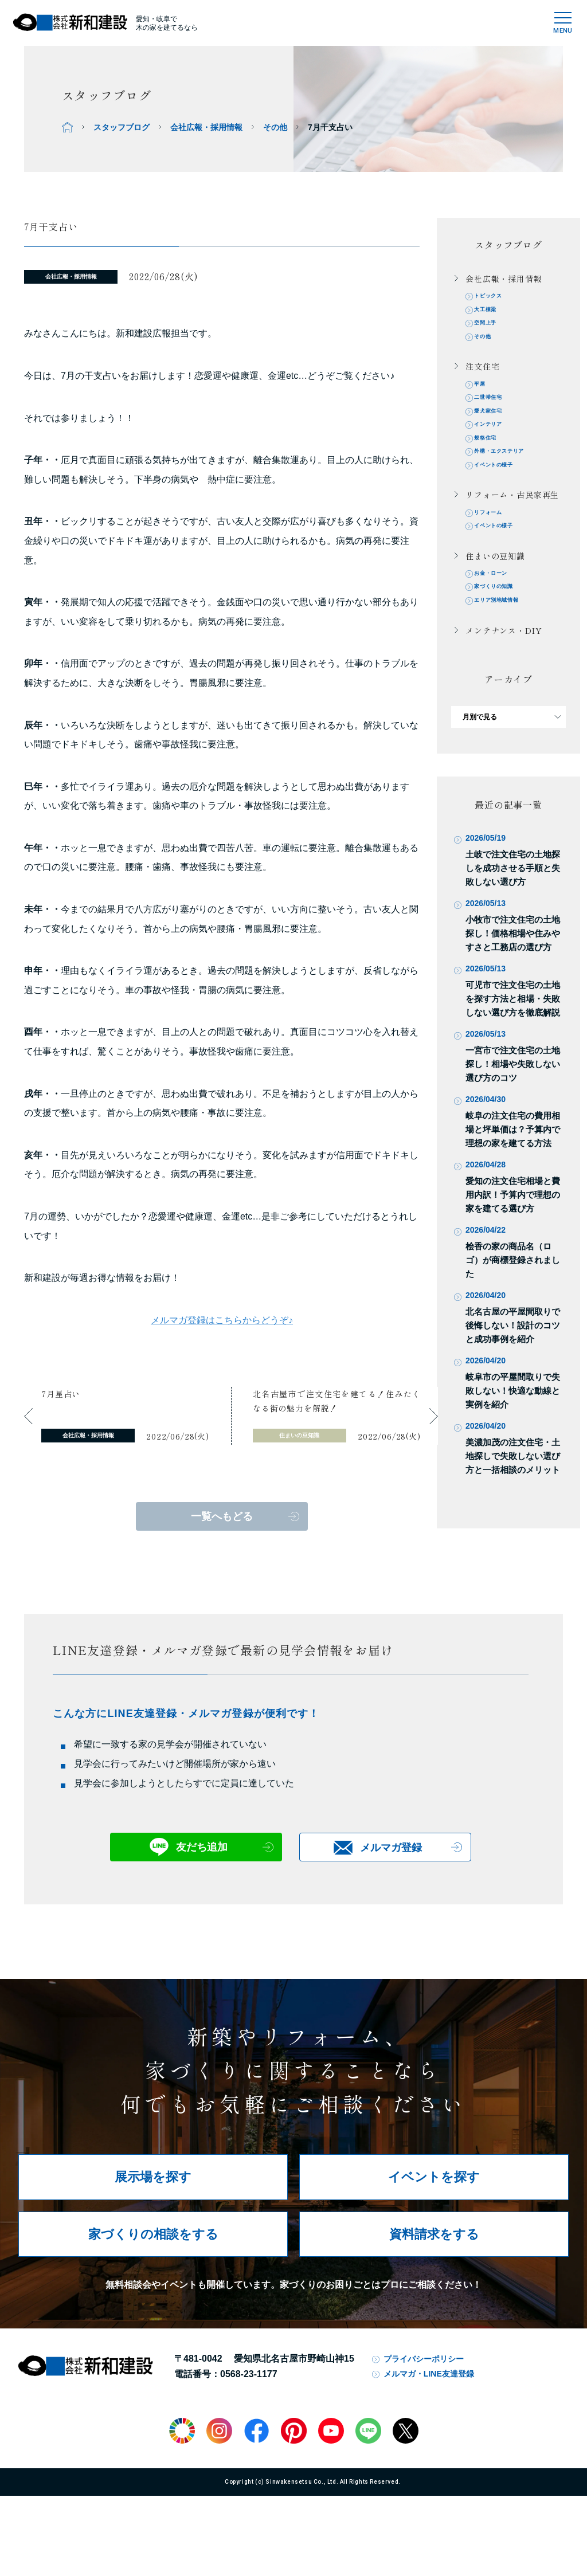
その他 (275, 127)
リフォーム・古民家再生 (512, 522)
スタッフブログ (121, 127)
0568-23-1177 (248, 2412)
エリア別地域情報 (506, 640)
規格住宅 (491, 460)
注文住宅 (482, 376)
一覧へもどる (222, 1516)
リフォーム (495, 542)
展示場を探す (153, 2215)
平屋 (484, 395)
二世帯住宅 (495, 411)
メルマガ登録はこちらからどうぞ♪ (222, 1320)
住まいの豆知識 (495, 589)
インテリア (495, 444)
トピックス (495, 297)
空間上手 (491, 330)
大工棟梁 (491, 313)
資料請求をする (434, 2272)
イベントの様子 (503, 492)
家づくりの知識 (503, 624)
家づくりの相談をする (153, 2272)
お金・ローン (499, 608)
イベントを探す (434, 2215)
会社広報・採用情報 (206, 127)
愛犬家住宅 (495, 428)
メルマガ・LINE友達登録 (428, 2411)
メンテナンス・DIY (503, 671)
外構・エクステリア (510, 476)
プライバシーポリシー (423, 2396)
